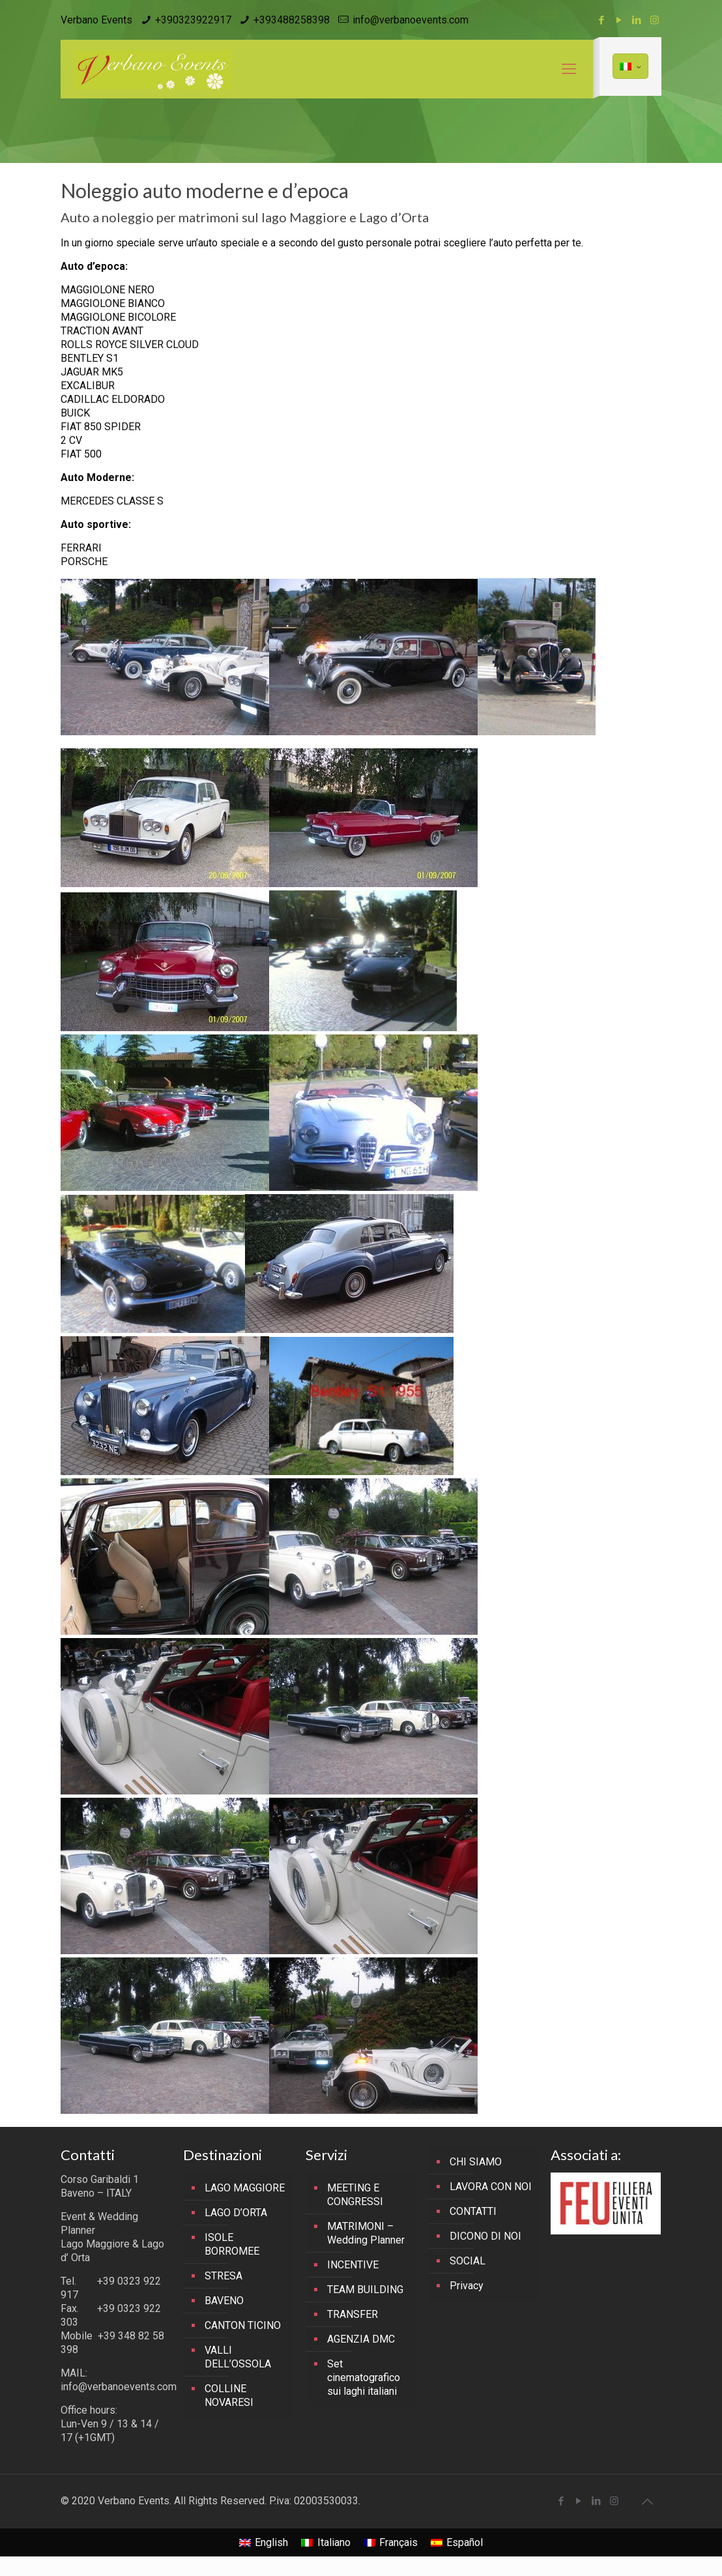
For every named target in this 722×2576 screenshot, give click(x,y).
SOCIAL (467, 2261)
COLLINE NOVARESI (229, 2395)
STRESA (223, 2276)
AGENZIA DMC (361, 2339)
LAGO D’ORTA (236, 2212)
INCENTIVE (353, 2265)
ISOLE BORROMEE (232, 2244)
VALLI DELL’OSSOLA (238, 2357)
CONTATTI (473, 2211)
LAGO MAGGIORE (245, 2188)
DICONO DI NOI (485, 2236)
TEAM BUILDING (365, 2289)
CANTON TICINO (243, 2325)
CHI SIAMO (476, 2162)
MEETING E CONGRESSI (355, 2195)
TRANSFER (352, 2314)
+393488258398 (291, 20)
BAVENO (224, 2300)
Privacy (467, 2285)
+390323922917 (193, 20)
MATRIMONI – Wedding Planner (366, 2233)
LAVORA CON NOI (491, 2186)
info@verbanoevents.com (411, 20)
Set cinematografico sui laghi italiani (363, 2377)
